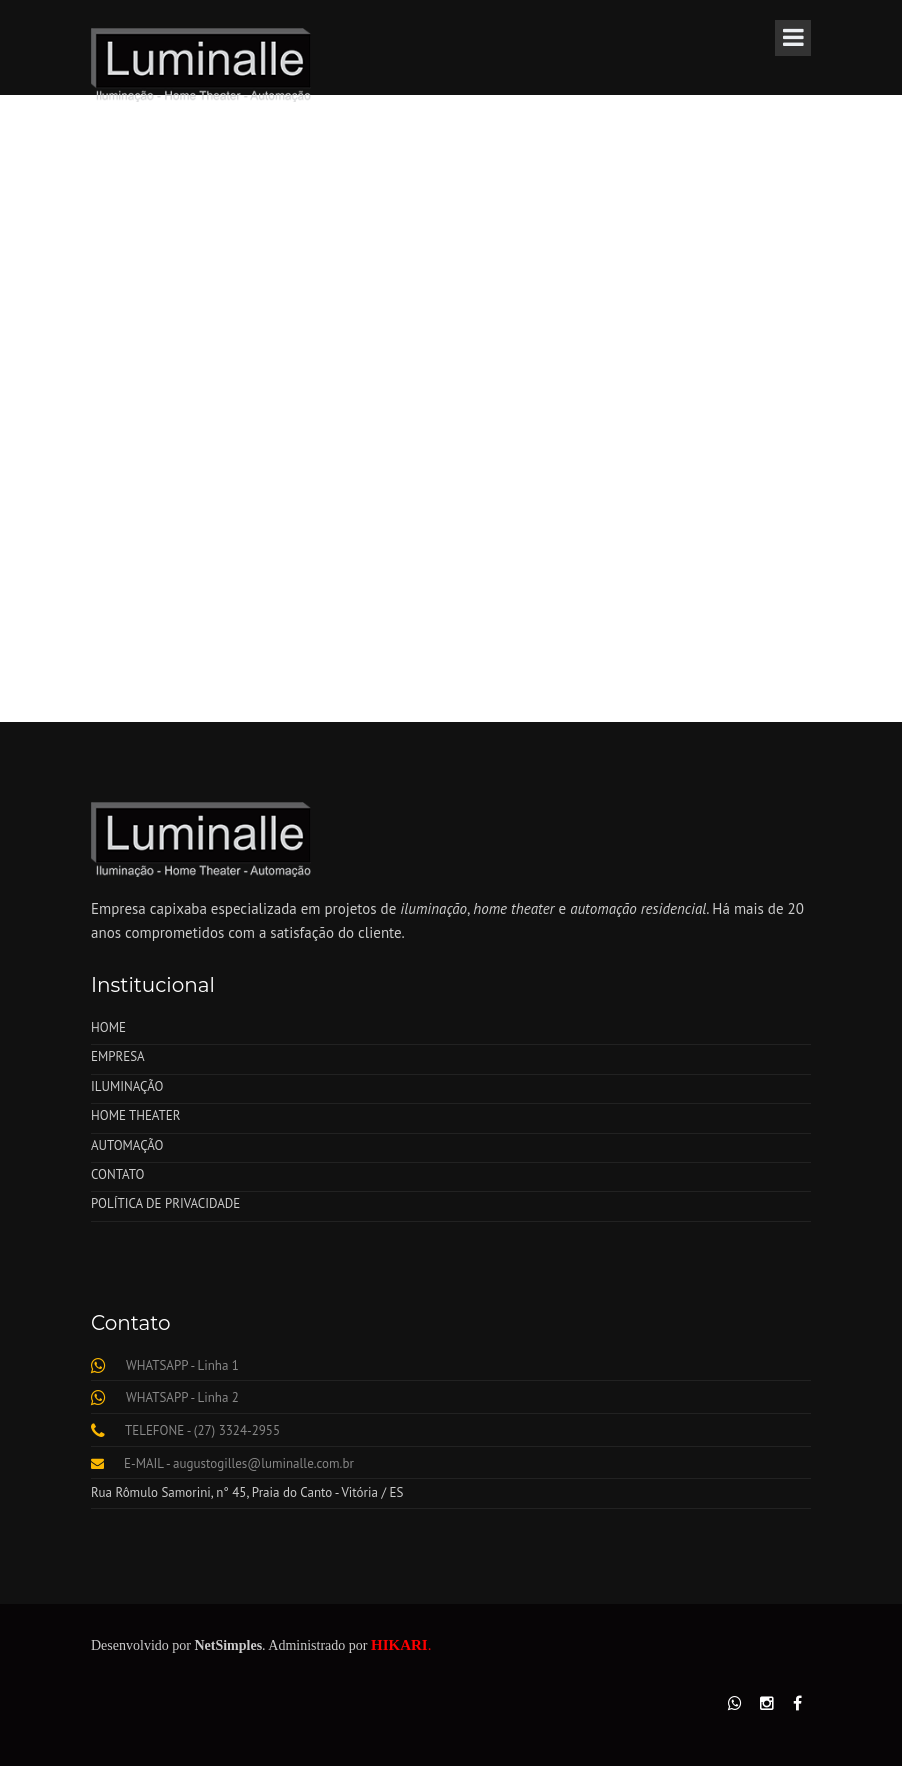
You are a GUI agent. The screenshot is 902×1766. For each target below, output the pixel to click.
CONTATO (117, 1174)
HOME (108, 1027)
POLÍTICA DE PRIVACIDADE (165, 1203)
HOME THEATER (136, 1115)
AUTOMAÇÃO (127, 1145)
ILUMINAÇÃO (127, 1086)
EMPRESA (118, 1056)
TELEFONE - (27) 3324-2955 (202, 1430)
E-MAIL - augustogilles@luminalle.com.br (239, 1463)
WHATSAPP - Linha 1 (182, 1365)
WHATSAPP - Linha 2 (182, 1397)
